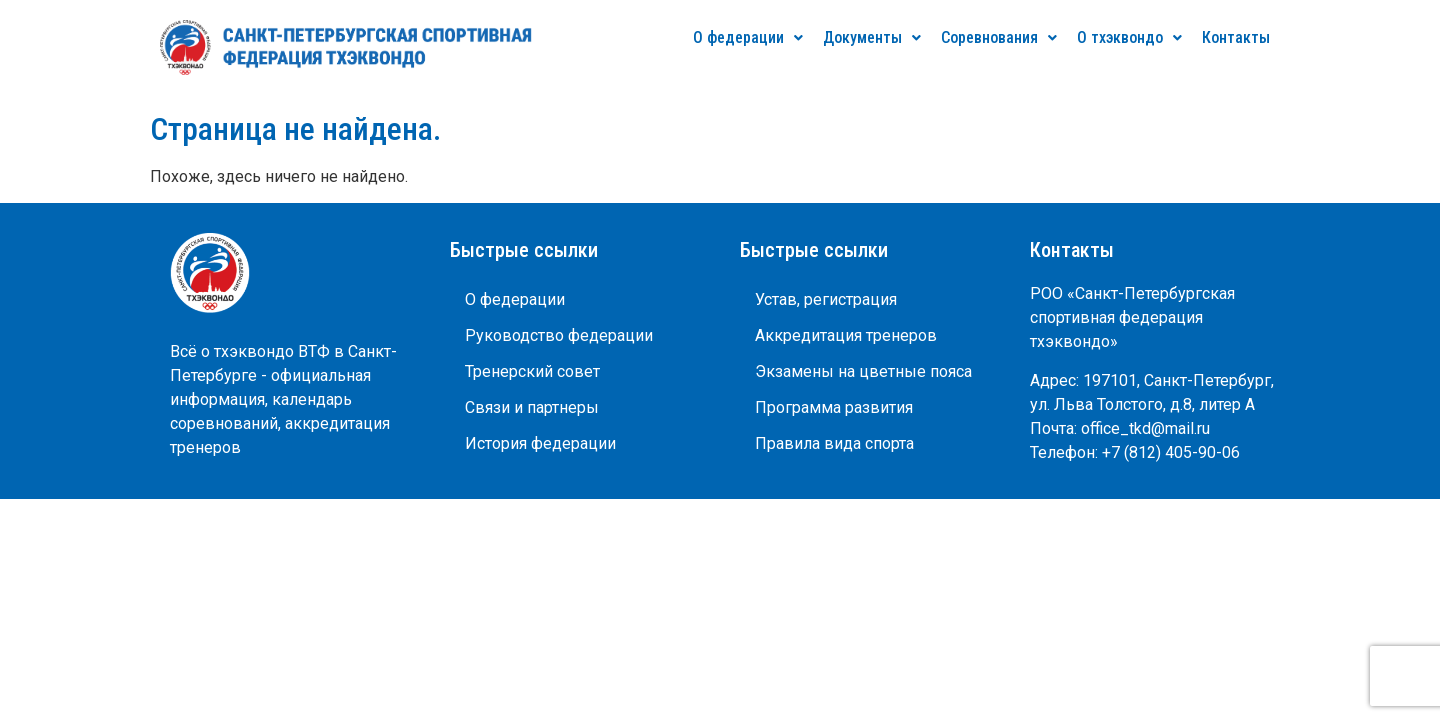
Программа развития (834, 407)
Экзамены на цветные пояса (863, 371)
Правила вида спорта (834, 443)
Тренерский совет (532, 371)
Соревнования (999, 37)
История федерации (540, 443)
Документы (872, 37)
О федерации (748, 37)
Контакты (1236, 37)
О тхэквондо (1129, 37)
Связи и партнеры (532, 407)
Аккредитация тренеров (846, 335)
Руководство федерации (559, 335)
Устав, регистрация (826, 299)
